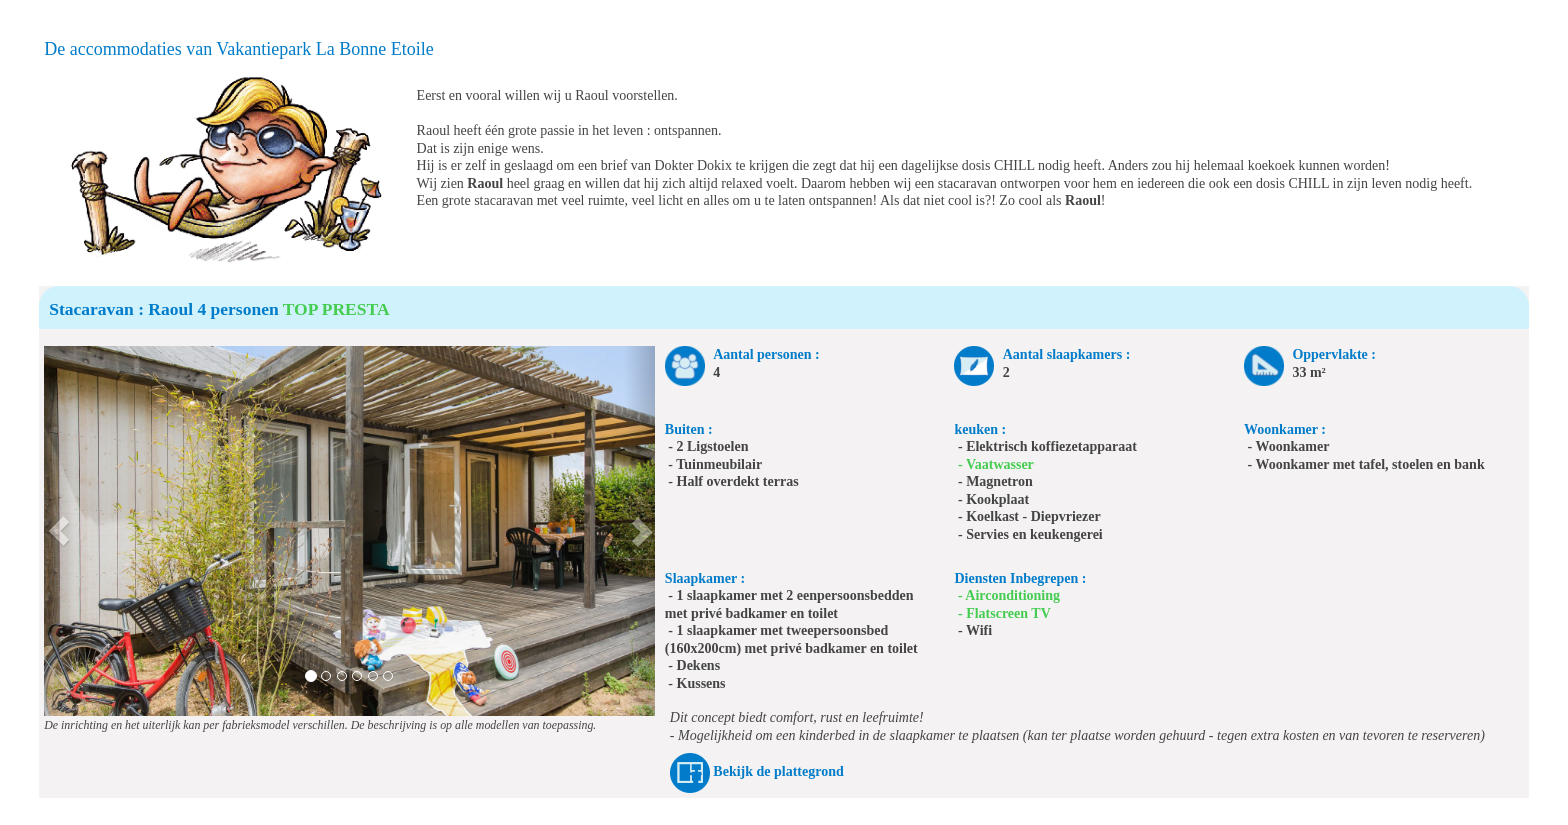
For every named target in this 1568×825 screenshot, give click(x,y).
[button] (59, 531)
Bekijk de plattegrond (778, 771)
